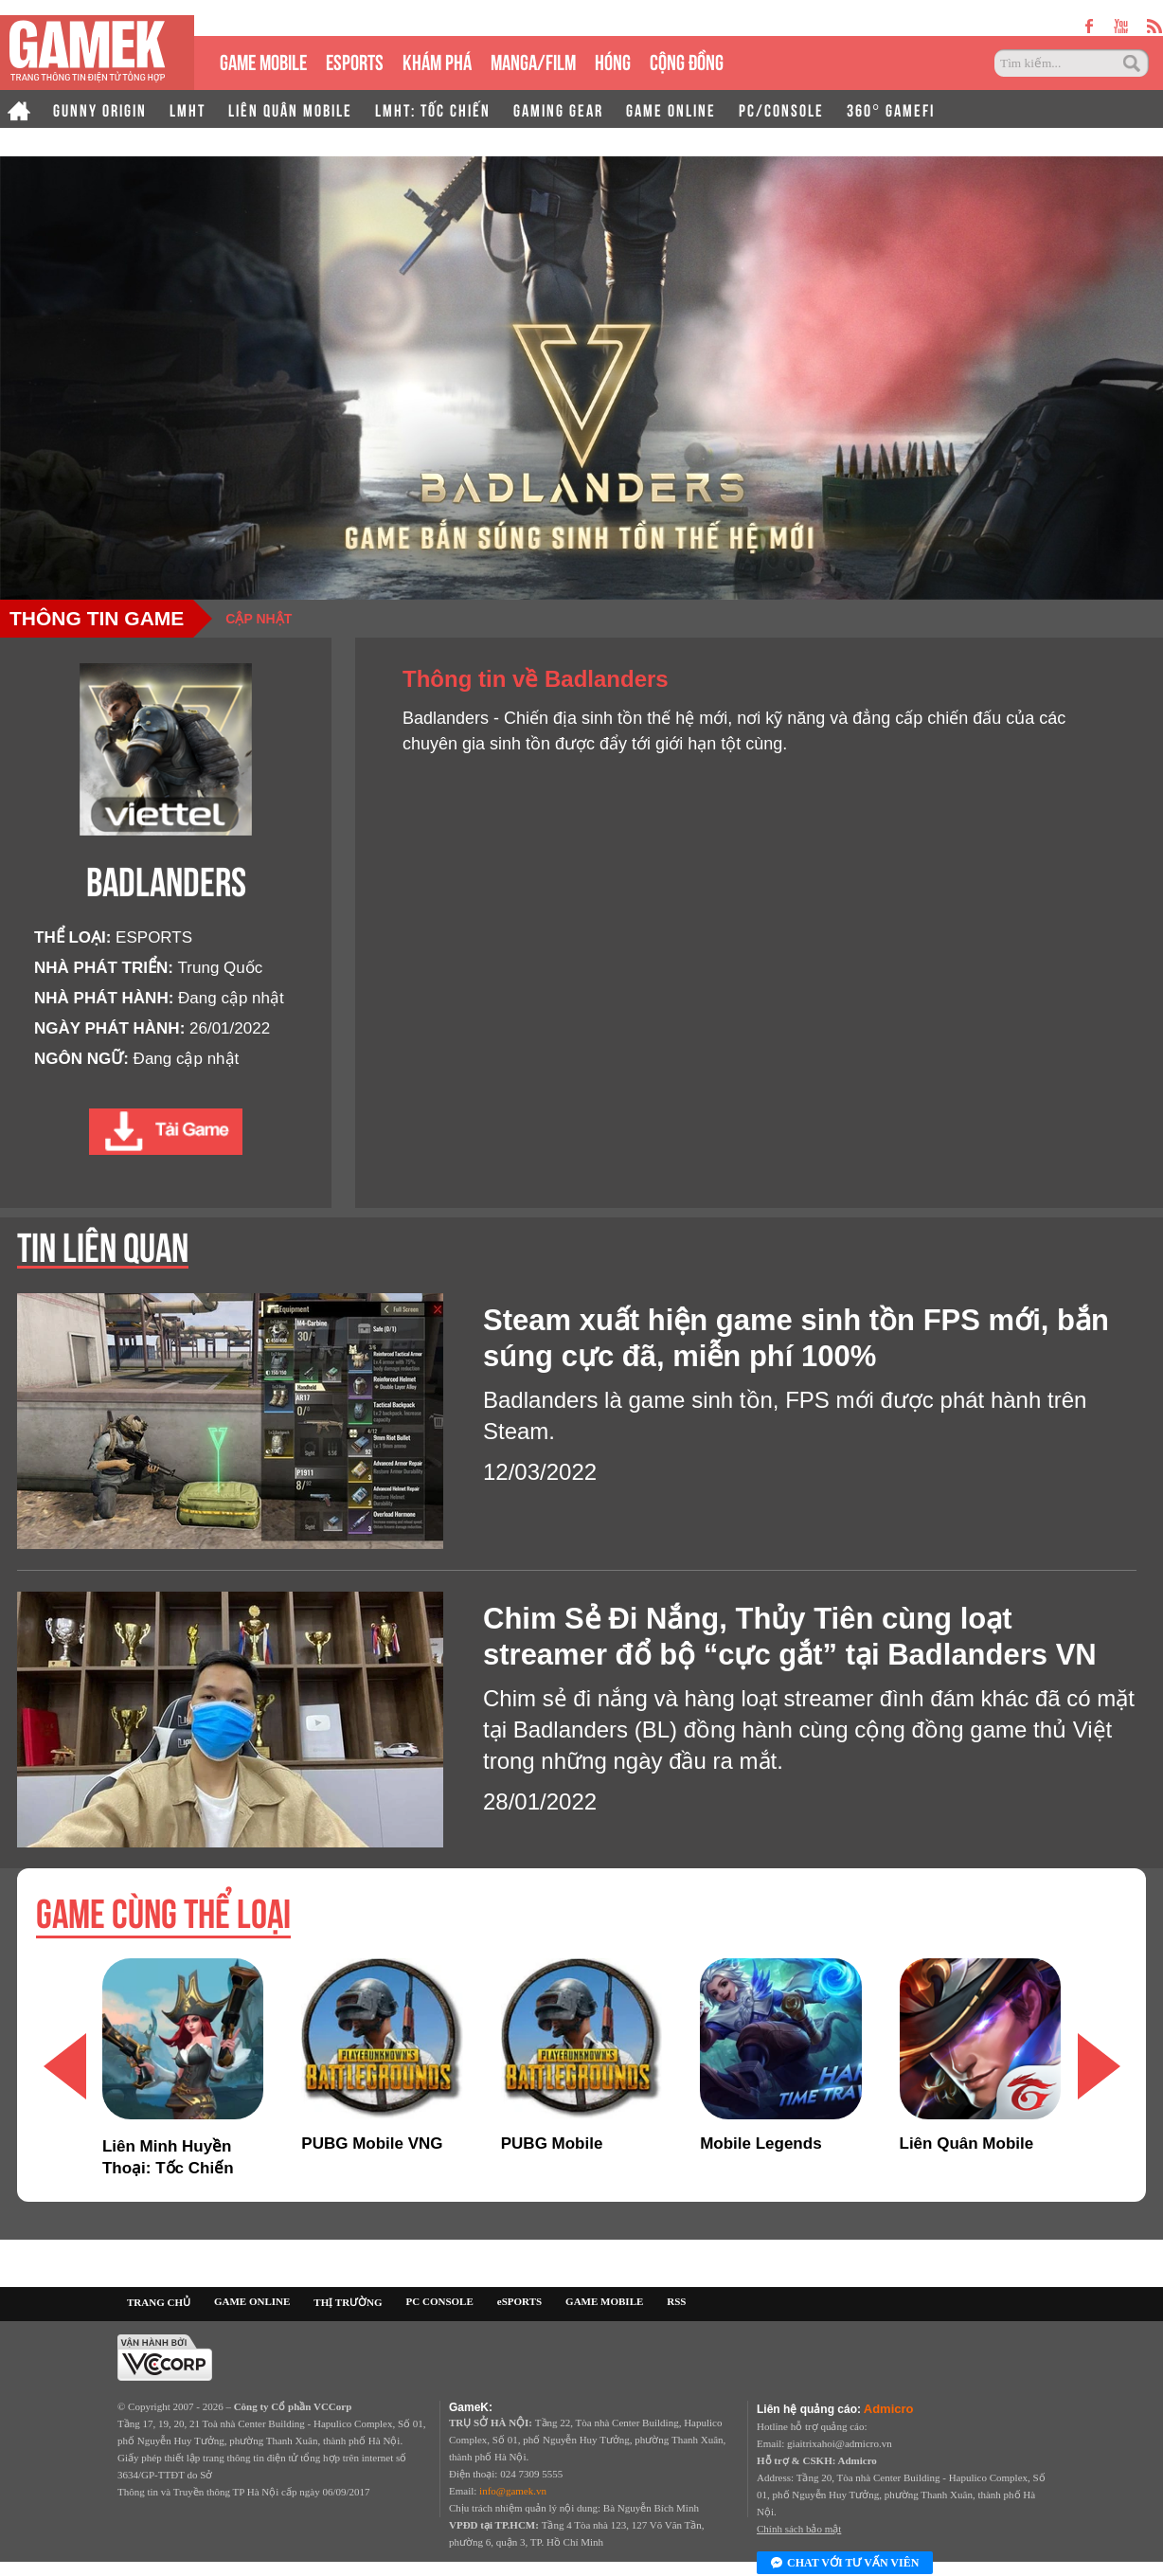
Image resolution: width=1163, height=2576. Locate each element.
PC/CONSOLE (781, 109)
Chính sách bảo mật (799, 2528)
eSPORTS (355, 60)
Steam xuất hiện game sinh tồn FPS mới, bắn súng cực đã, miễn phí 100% (796, 1338)
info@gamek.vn (512, 2490)
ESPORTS (154, 937)
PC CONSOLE (440, 2301)
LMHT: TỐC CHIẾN (433, 109)
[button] (1098, 2066)
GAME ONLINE (671, 109)
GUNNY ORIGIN (100, 109)
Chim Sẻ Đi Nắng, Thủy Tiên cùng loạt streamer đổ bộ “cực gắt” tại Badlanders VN (790, 1636)
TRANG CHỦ (158, 2302)
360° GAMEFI (891, 109)
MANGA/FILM (533, 60)
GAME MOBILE (263, 60)
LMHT (188, 109)
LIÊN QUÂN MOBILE (290, 109)
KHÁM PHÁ (437, 60)
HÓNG (613, 60)
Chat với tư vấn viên (845, 2563)
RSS (676, 2301)
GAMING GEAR (558, 109)
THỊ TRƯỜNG (347, 2302)
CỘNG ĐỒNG (687, 60)
